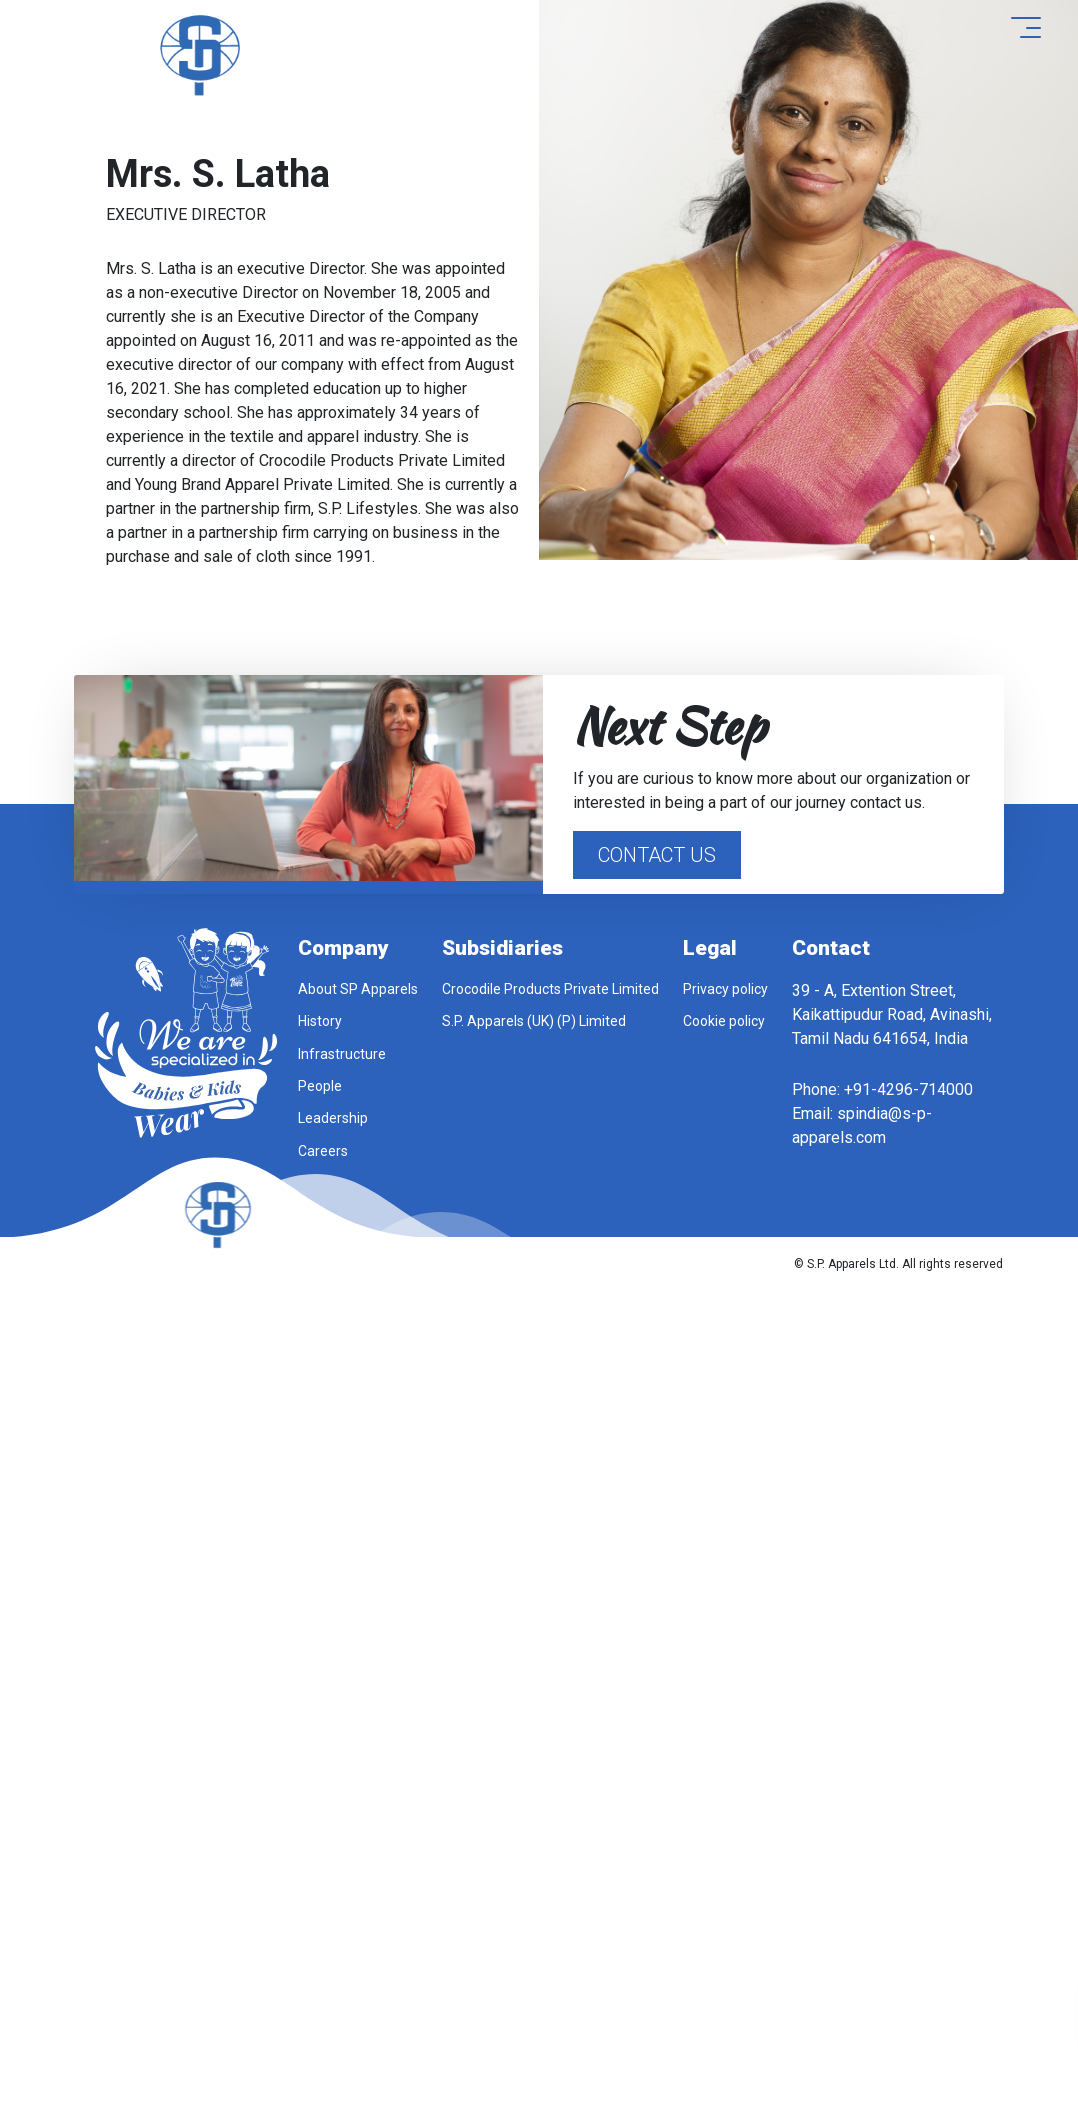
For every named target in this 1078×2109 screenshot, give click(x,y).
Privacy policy (725, 989)
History (320, 1021)
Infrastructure (342, 1054)
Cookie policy (724, 1021)
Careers (323, 1151)
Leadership (333, 1118)
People (320, 1086)
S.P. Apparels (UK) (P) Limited (534, 1021)
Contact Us (657, 855)
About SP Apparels (358, 989)
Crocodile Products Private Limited (550, 989)
